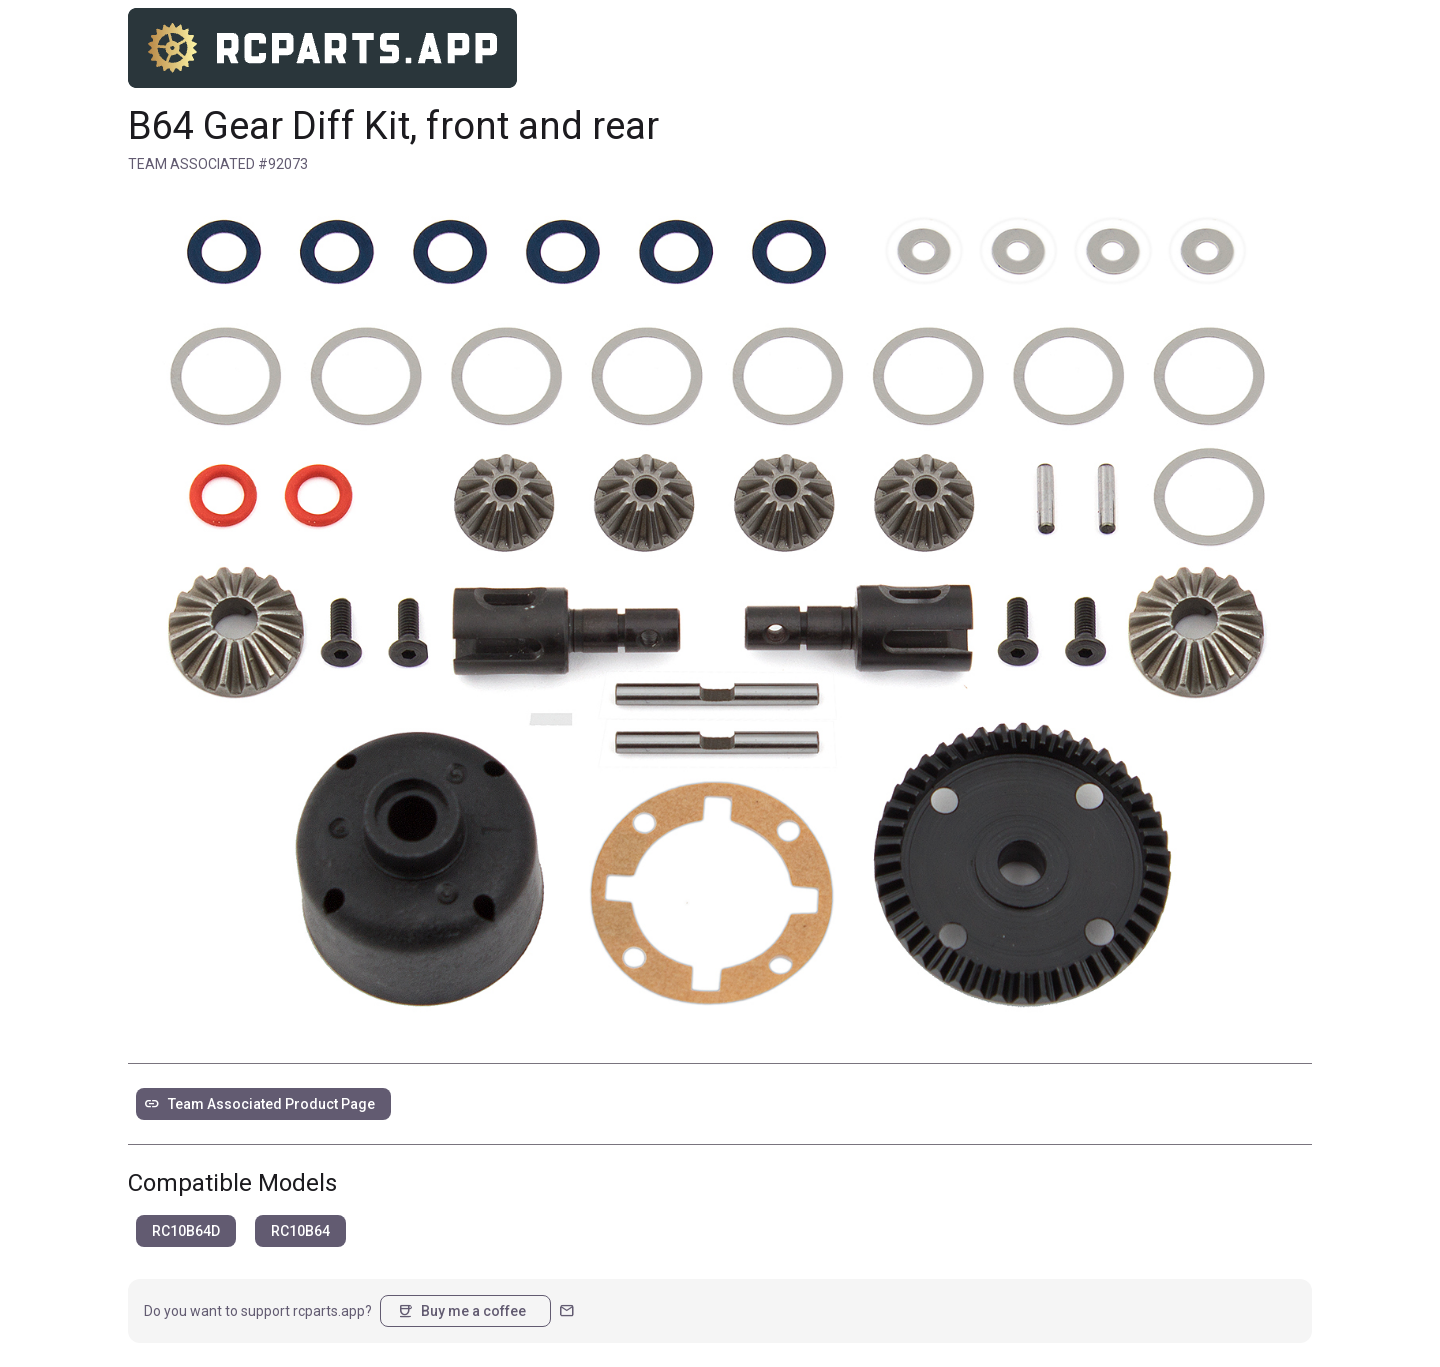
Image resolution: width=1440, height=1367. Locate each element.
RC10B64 (300, 1231)
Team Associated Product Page (259, 1104)
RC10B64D (186, 1231)
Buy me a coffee (461, 1311)
